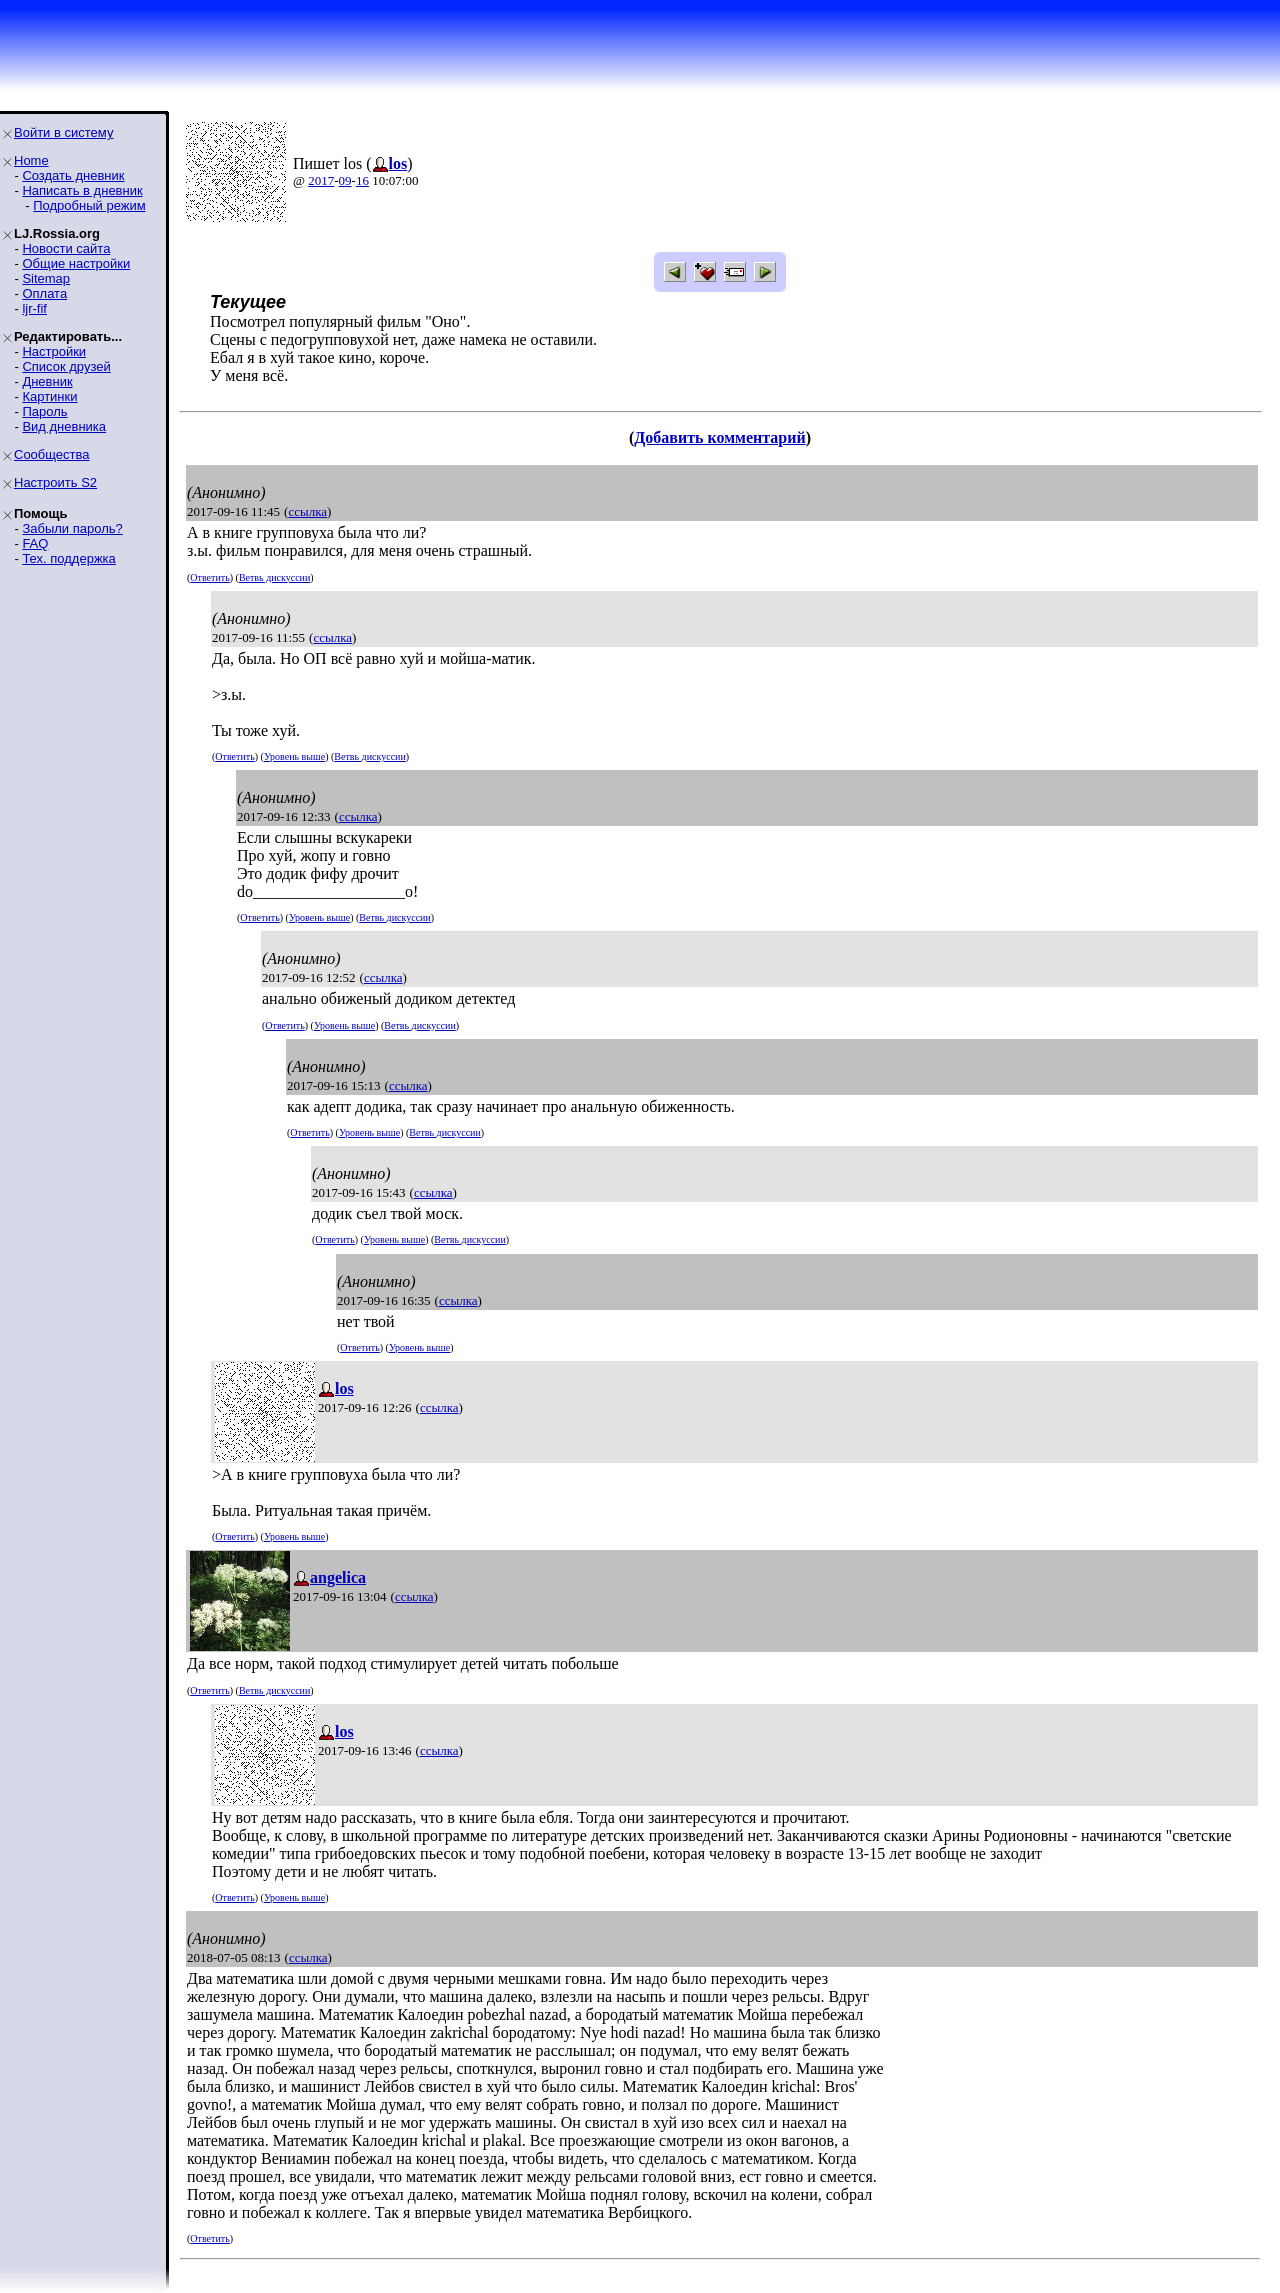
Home (31, 160)
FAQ (35, 543)
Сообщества (52, 454)
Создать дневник (73, 175)
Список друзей (66, 366)
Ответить (209, 577)
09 (345, 180)
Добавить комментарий (719, 437)
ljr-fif (34, 308)
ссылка (307, 511)
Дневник (47, 381)
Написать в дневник (82, 190)
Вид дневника (64, 426)
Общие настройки (76, 263)
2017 (321, 180)
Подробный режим (89, 205)
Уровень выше (294, 756)
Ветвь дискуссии (274, 577)
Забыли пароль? (72, 528)
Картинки (49, 396)
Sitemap (46, 278)
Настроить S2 (55, 482)
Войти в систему (63, 132)
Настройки (54, 351)
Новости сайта (66, 248)
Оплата (44, 293)
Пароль (44, 411)
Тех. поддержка (68, 558)
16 (362, 180)
